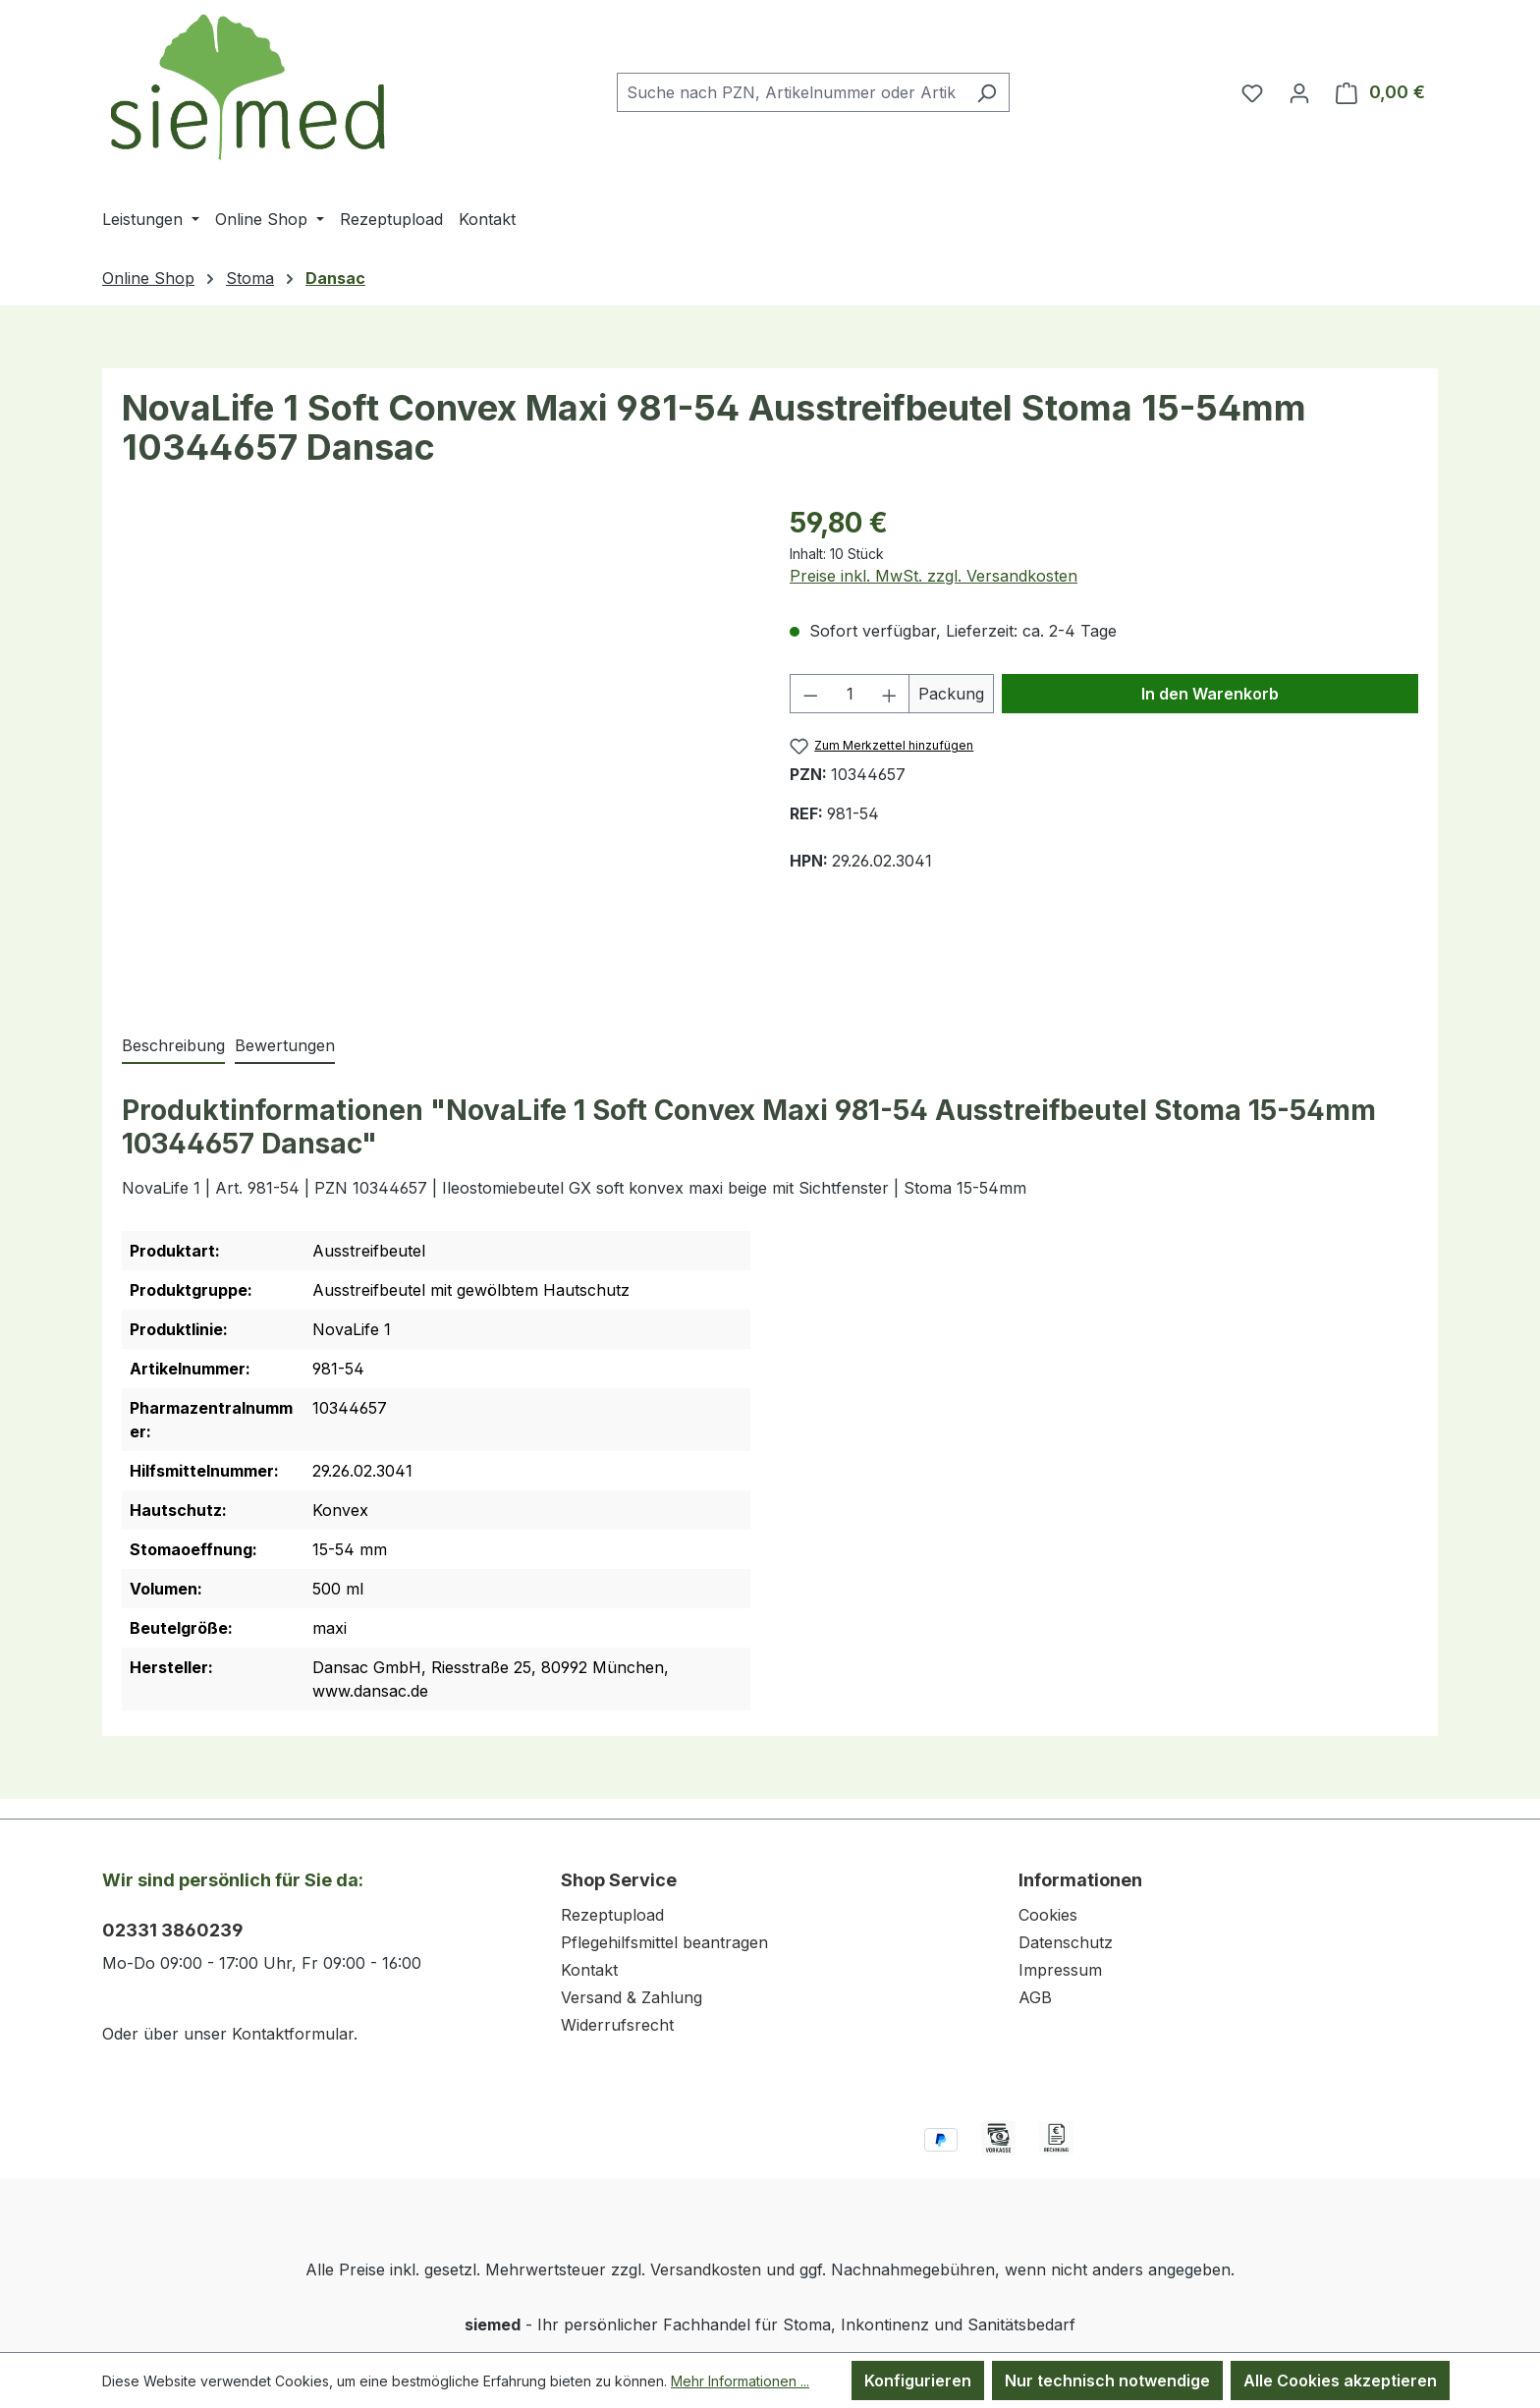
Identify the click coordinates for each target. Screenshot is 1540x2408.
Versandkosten (705, 2269)
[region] (436, 747)
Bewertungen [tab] (285, 1045)
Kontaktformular (293, 2034)
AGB (1035, 1997)
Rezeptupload (612, 1915)
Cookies (1047, 1915)
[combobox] (790, 92)
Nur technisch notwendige (1107, 2380)
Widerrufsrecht (617, 2025)
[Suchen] (986, 92)
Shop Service (619, 1880)
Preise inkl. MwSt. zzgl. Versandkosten (933, 576)
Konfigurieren (917, 2380)
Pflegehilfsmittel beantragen (664, 1942)
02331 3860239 (173, 1930)
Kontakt (589, 1970)
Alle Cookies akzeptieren (1340, 2380)
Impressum (1060, 1970)
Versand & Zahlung (631, 1997)
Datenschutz (1065, 1942)
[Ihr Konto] (1299, 92)
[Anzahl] (850, 693)
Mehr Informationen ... (740, 2381)
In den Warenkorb (1210, 693)
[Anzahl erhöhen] (889, 693)
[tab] (173, 1046)
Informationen (1080, 1880)
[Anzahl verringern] (810, 693)
